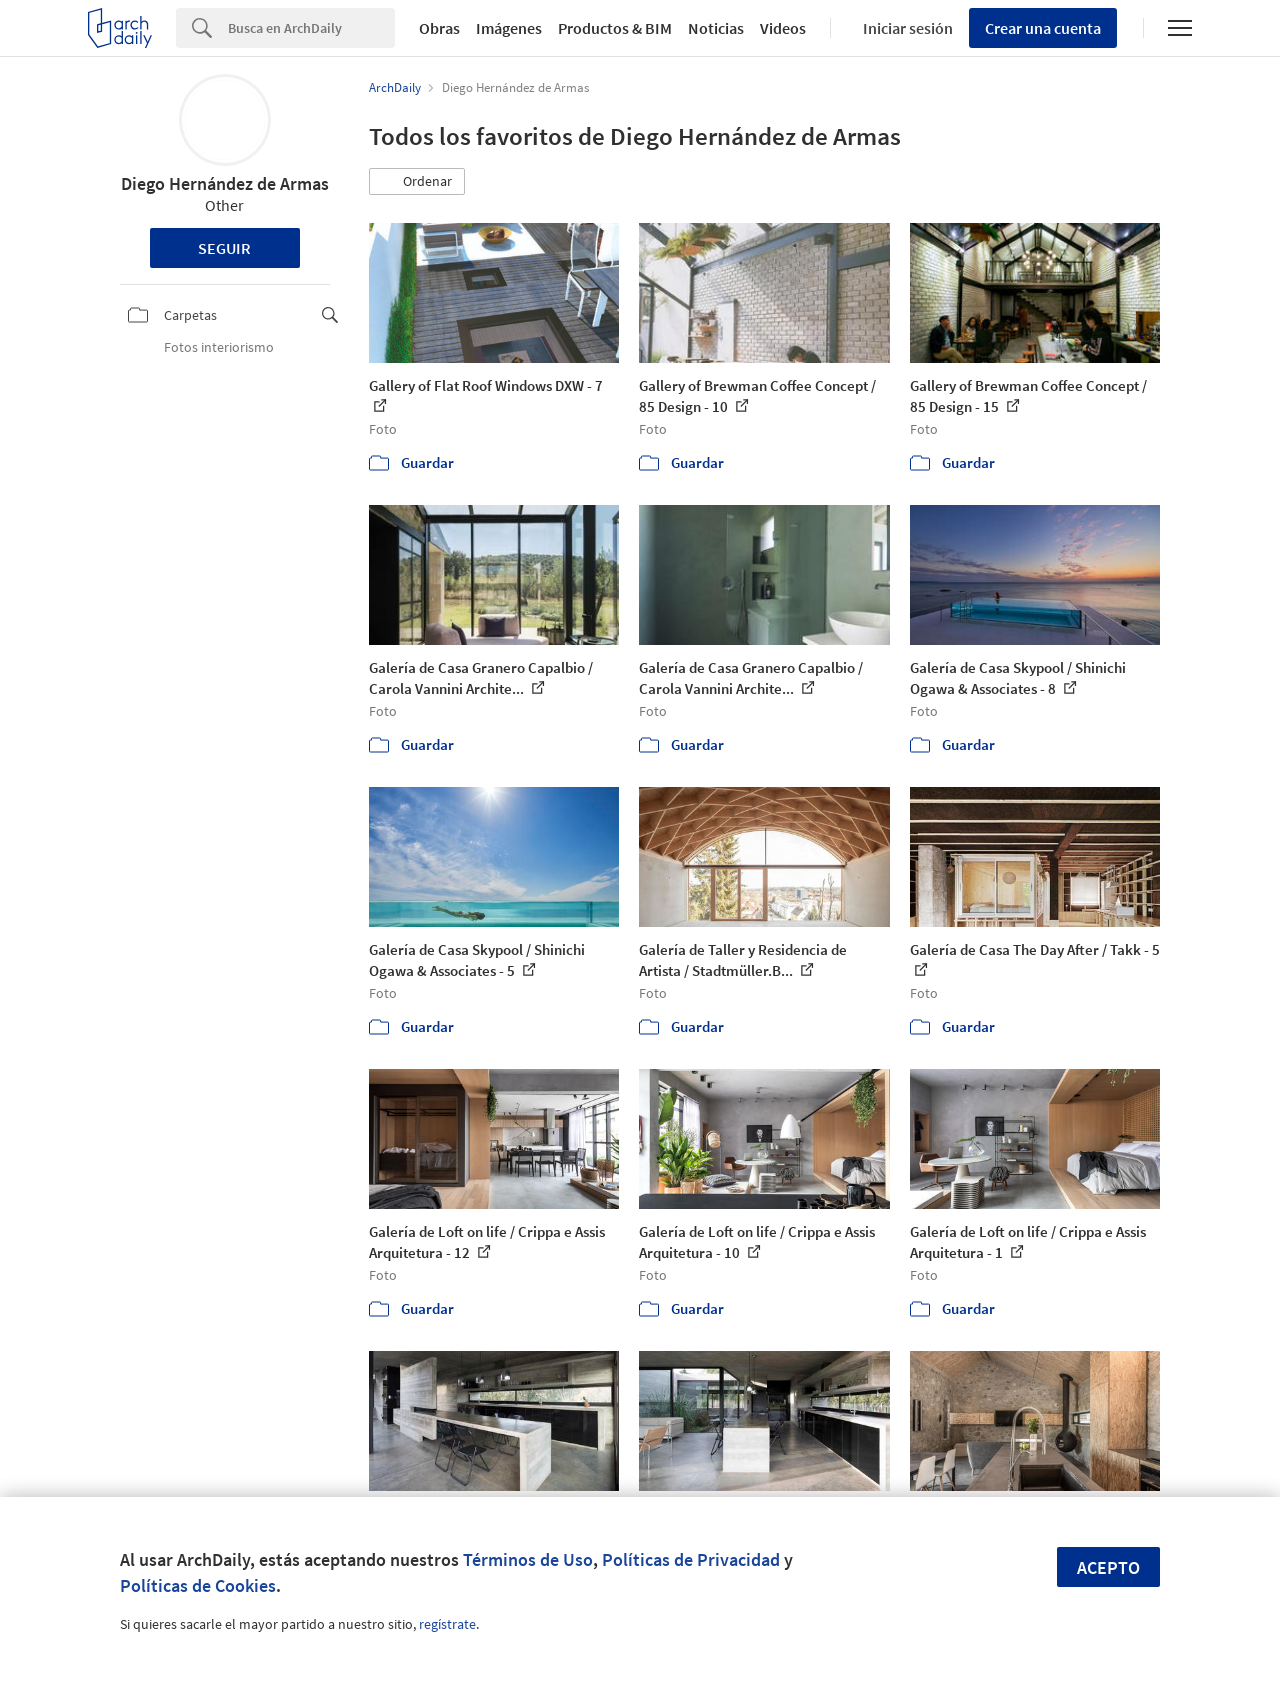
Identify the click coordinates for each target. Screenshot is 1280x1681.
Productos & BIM (615, 28)
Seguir (224, 248)
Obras (439, 28)
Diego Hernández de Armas (225, 183)
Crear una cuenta (1043, 28)
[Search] (311, 28)
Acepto (1108, 1567)
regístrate (447, 1624)
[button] (417, 182)
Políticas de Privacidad (691, 1559)
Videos (783, 28)
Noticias (716, 28)
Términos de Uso (528, 1559)
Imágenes (509, 28)
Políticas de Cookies (198, 1585)
